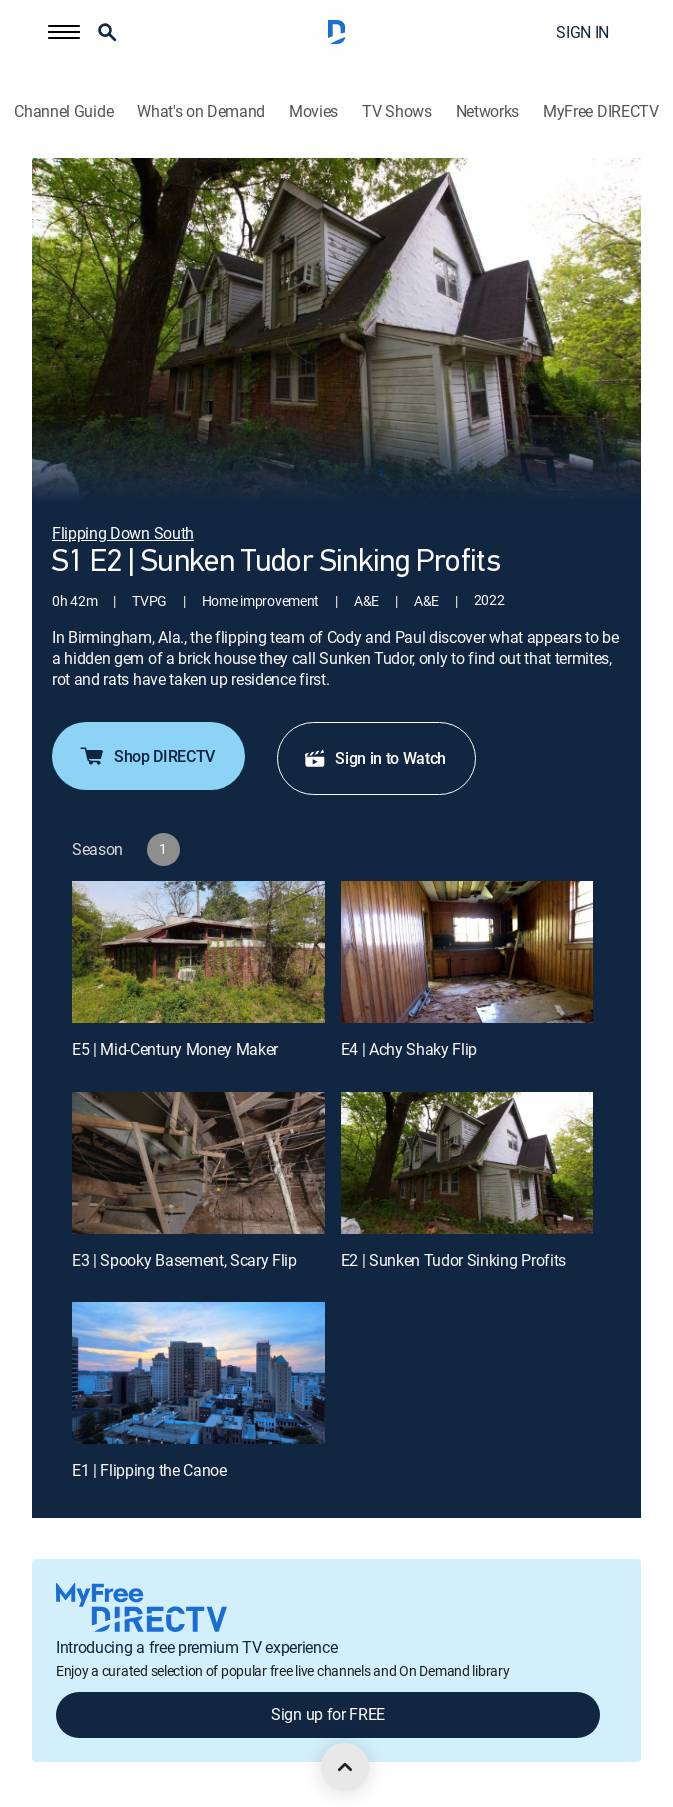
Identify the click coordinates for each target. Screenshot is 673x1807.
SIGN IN (582, 32)
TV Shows (396, 111)
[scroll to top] (345, 1767)
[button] (64, 32)
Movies (313, 111)
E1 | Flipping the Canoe (149, 1470)
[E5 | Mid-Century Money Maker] (198, 952)
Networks (487, 111)
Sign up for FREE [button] (328, 1714)
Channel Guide (63, 111)
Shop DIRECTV (146, 756)
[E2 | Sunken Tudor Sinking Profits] (467, 1163)
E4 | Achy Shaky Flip (409, 1049)
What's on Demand (201, 111)
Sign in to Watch (374, 758)
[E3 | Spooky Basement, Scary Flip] (198, 1163)
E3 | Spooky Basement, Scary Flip (184, 1260)
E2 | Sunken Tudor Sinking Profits (453, 1260)
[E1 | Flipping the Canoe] (198, 1373)
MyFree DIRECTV (601, 111)
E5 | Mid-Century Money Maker (175, 1049)
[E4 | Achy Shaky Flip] (467, 952)
